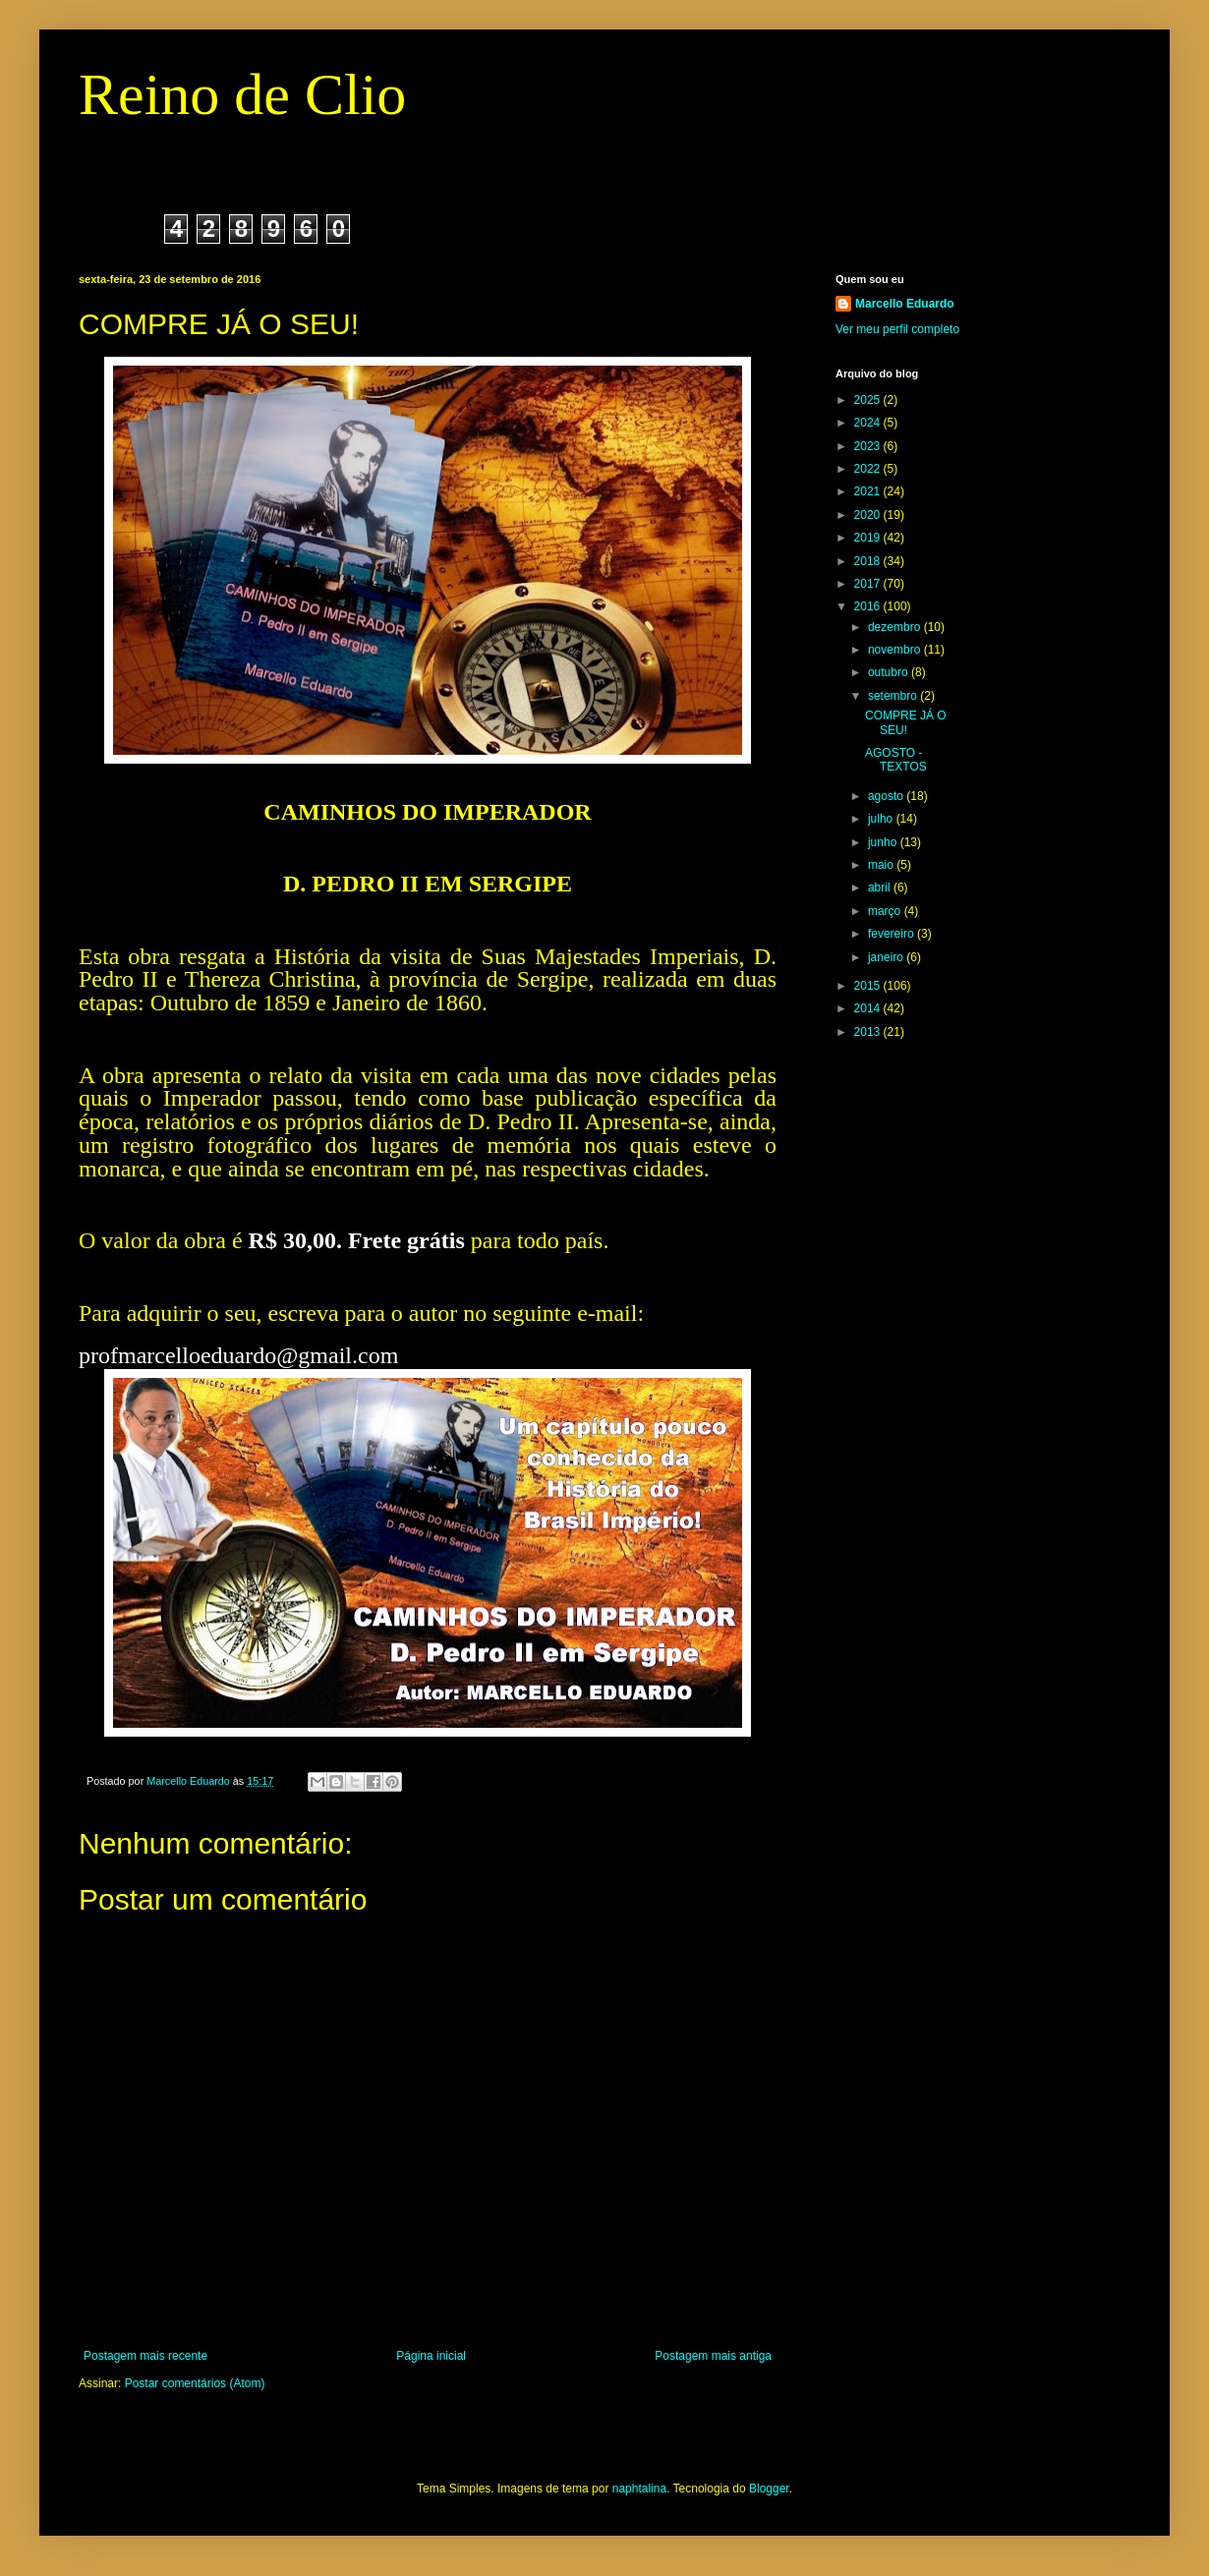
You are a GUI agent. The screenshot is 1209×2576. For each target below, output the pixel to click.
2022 (869, 469)
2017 (869, 584)
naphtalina (639, 2488)
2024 (869, 422)
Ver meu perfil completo (897, 329)
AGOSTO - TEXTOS (896, 759)
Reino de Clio (242, 94)
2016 (869, 606)
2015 (869, 986)
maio (882, 865)
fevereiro (892, 934)
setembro (894, 696)
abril (880, 887)
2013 (869, 1032)
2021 (869, 491)
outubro (889, 672)
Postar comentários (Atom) (195, 2383)
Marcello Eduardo (904, 304)
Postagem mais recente (145, 2356)
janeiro (887, 957)
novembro (896, 650)
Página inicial (431, 2356)
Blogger (769, 2488)
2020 (869, 515)
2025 (869, 400)
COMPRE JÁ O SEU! (906, 722)
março (886, 911)
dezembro (896, 627)
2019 (869, 537)
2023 (869, 446)
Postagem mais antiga (713, 2356)
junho (884, 842)
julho (882, 819)
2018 (869, 561)
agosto (887, 796)
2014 (869, 1008)
